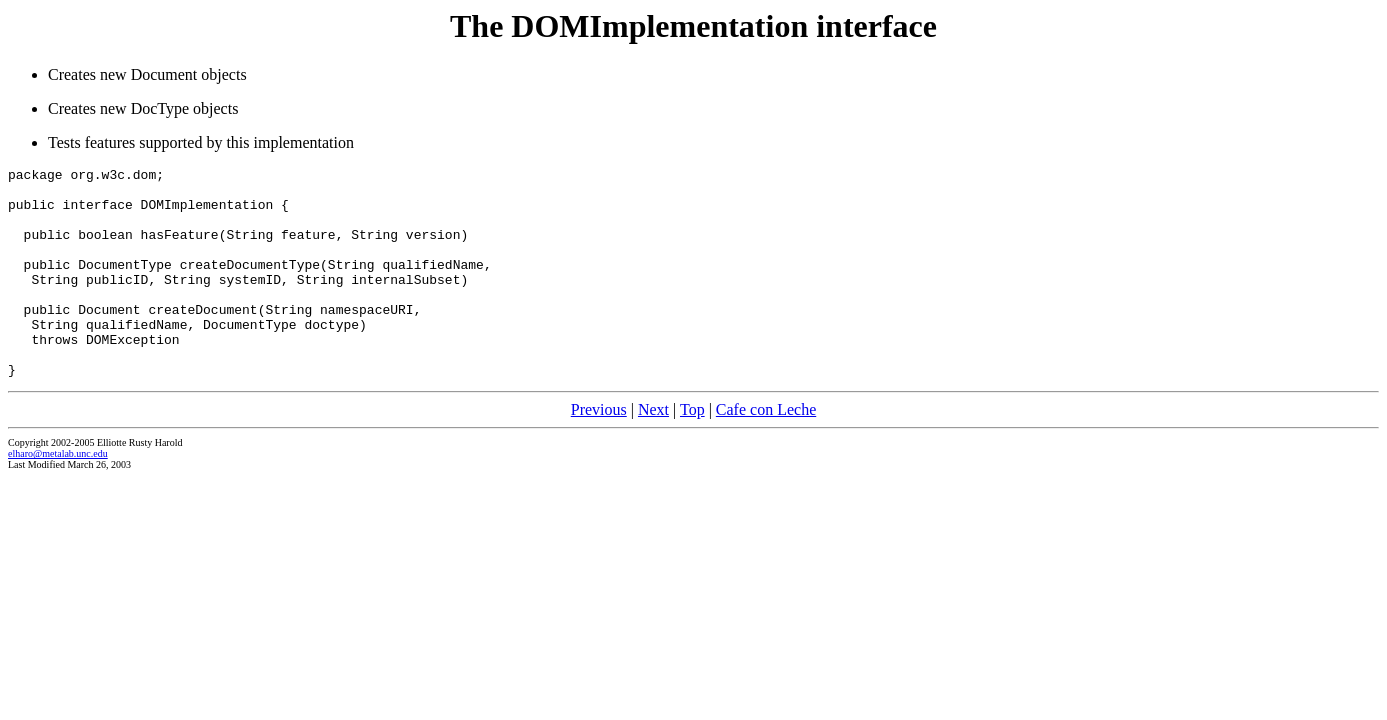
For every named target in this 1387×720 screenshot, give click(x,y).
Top (692, 451)
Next (653, 451)
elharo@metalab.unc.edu (58, 495)
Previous (599, 451)
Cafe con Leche (766, 451)
